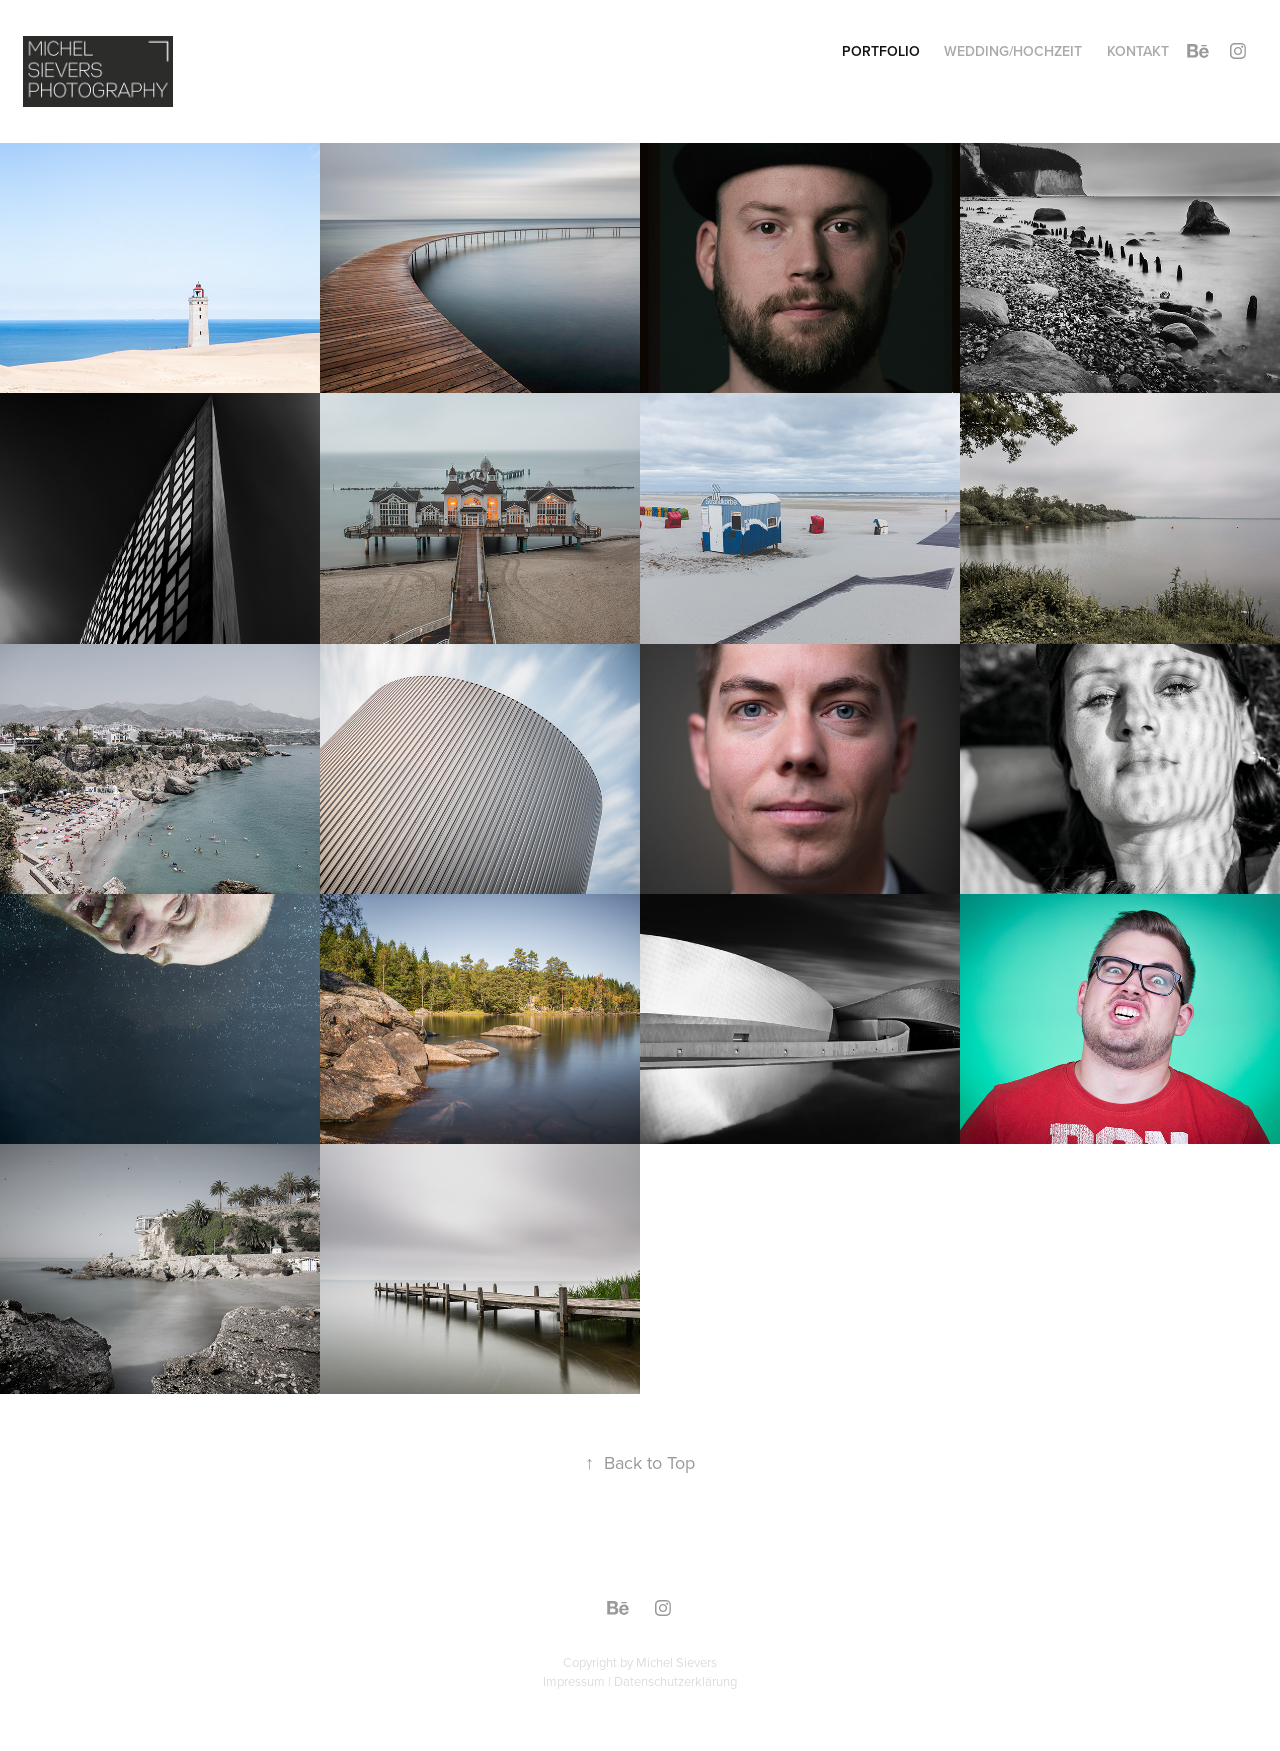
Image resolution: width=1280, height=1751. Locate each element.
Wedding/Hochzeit (1013, 51)
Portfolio (881, 51)
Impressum (574, 1681)
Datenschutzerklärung (675, 1681)
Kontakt (1138, 51)
